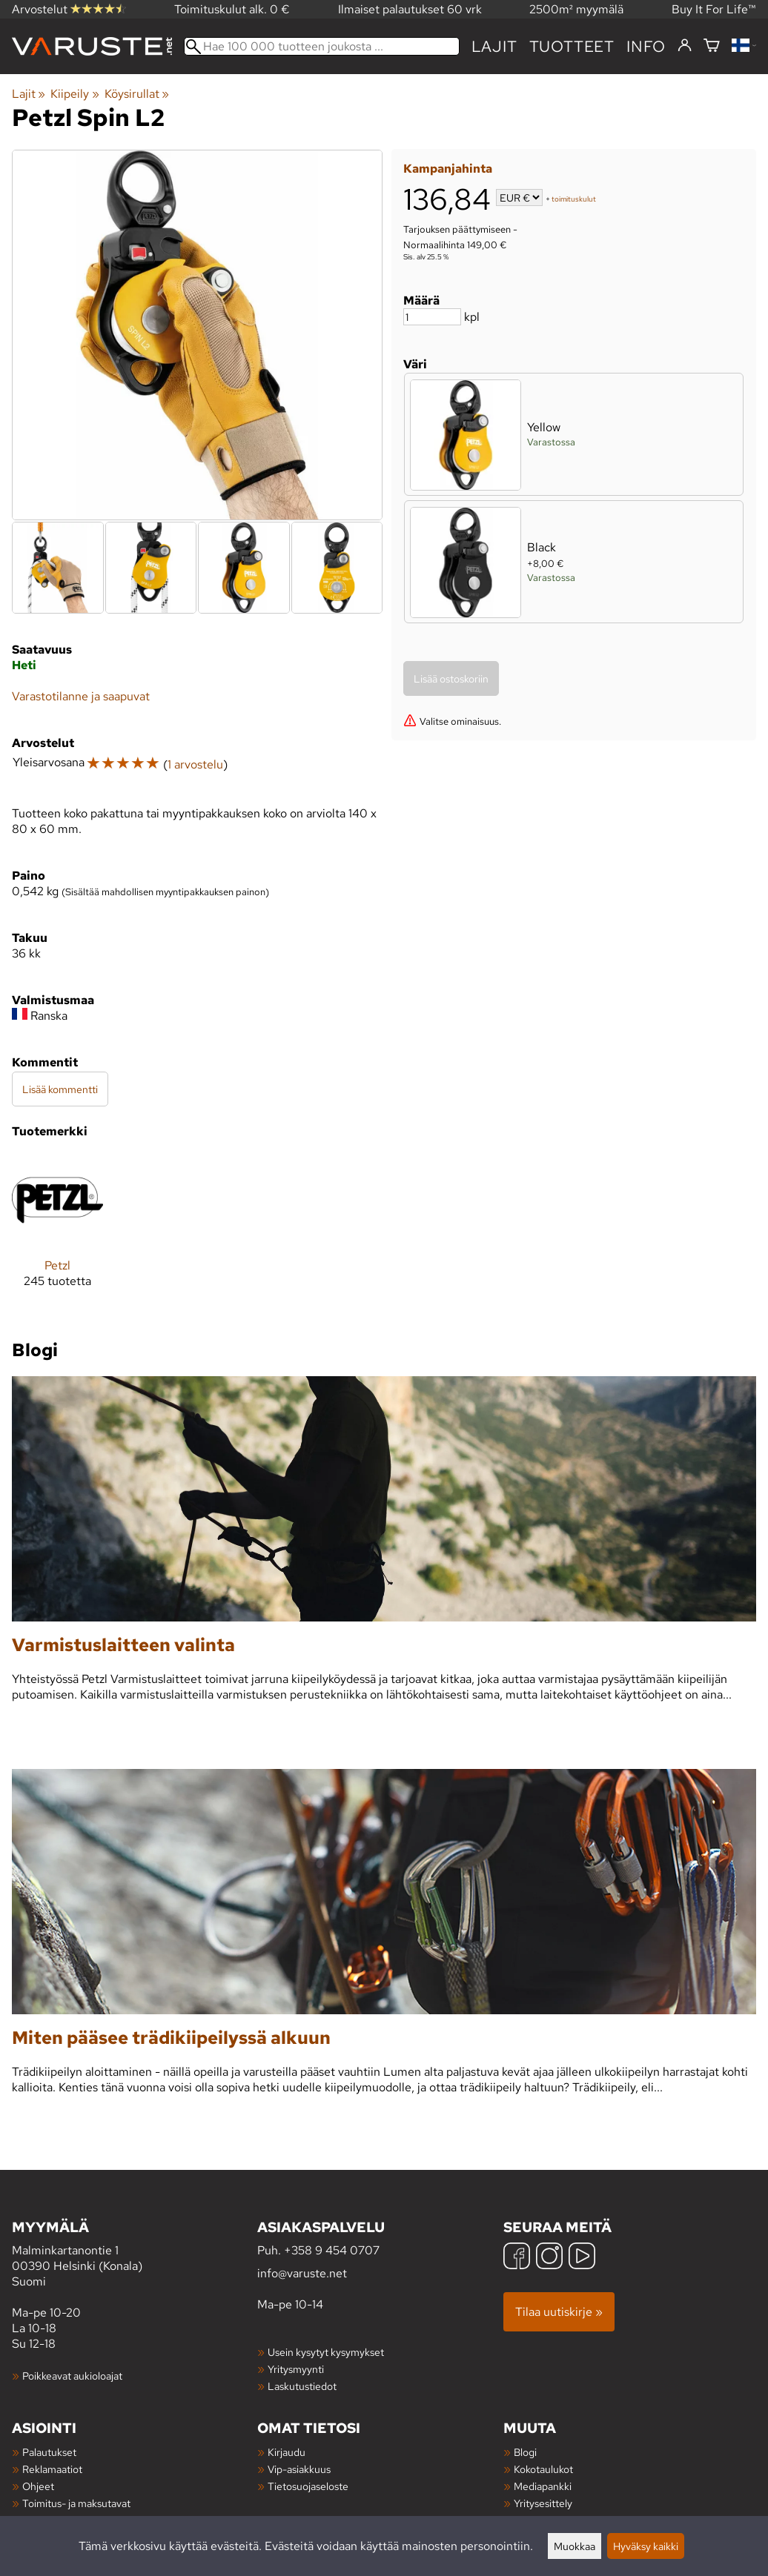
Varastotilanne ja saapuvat (81, 696)
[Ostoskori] (712, 46)
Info (646, 46)
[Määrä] (432, 316)
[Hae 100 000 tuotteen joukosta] (322, 46)
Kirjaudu (286, 2452)
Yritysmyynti (296, 2369)
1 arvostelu (195, 764)
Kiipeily (74, 94)
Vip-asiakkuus (299, 2469)
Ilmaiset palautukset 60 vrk (410, 9)
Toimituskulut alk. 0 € (232, 9)
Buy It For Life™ (714, 9)
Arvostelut (69, 9)
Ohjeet (38, 2486)
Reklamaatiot (52, 2469)
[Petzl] (57, 1233)
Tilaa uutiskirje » (559, 2312)
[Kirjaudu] (685, 46)
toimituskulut (574, 199)
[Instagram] (549, 2258)
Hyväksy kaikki (645, 2546)
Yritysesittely (543, 2503)
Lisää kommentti (60, 1089)
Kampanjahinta (447, 168)
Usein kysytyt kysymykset (326, 2352)
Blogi (525, 2452)
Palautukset (49, 2452)
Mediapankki (543, 2486)
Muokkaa (574, 2546)
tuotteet (572, 46)
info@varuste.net (302, 2273)
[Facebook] (516, 2258)
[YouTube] (582, 2258)
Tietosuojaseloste (308, 2486)
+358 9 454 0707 (332, 2250)
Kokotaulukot (543, 2469)
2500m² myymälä (576, 9)
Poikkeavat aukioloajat (72, 2375)
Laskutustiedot (302, 2386)
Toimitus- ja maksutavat (76, 2503)
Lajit (494, 46)
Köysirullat (137, 94)
